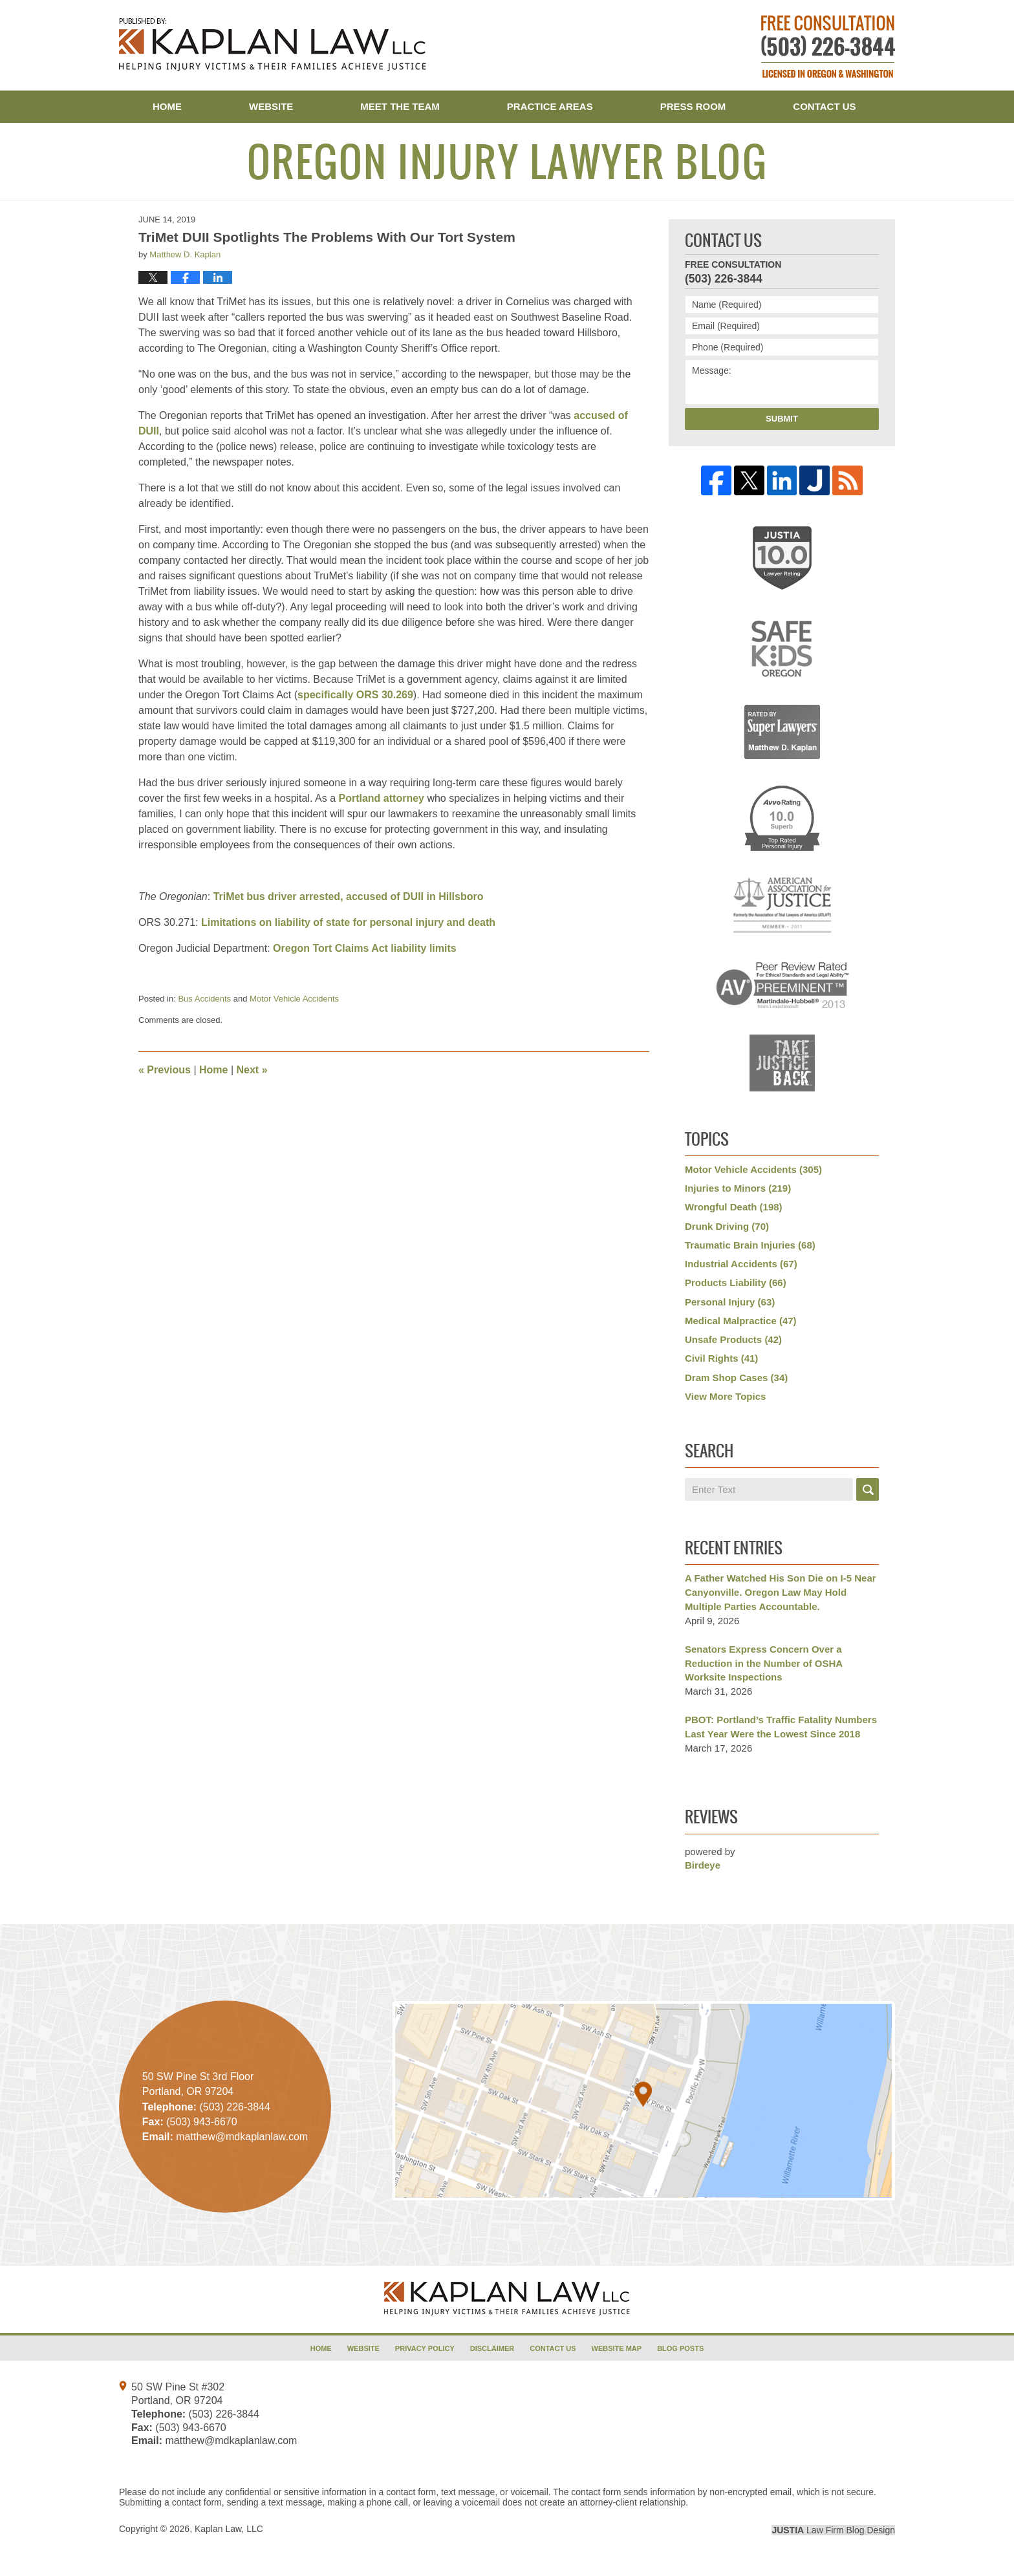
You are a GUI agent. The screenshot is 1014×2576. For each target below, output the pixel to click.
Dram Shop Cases (736, 1377)
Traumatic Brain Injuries (750, 1245)
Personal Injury (730, 1301)
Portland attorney (381, 798)
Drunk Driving (727, 1226)
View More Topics (725, 1396)
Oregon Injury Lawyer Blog (272, 44)
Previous (164, 1069)
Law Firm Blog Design (833, 2530)
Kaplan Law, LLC (229, 2529)
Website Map (617, 2348)
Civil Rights (721, 1358)
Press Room (693, 106)
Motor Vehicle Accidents (294, 999)
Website (271, 106)
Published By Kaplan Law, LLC (828, 47)
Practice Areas (550, 106)
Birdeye (702, 1865)
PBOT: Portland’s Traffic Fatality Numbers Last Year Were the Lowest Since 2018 (781, 1726)
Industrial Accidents (741, 1263)
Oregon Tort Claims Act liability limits (365, 948)
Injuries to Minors (738, 1188)
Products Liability (735, 1282)
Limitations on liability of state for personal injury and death (348, 922)
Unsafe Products (733, 1339)
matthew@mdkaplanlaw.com (231, 2440)
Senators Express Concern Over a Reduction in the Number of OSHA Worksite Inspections (764, 1663)
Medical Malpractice (741, 1320)
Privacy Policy (425, 2348)
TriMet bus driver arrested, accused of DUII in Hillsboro (348, 896)
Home (167, 106)
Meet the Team (400, 106)
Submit (782, 419)
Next (252, 1069)
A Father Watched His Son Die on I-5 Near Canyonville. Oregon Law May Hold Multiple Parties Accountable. (780, 1592)
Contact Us (824, 106)
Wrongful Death (733, 1206)
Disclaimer (492, 2348)
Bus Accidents (204, 999)
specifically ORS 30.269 (355, 694)
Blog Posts (680, 2348)
